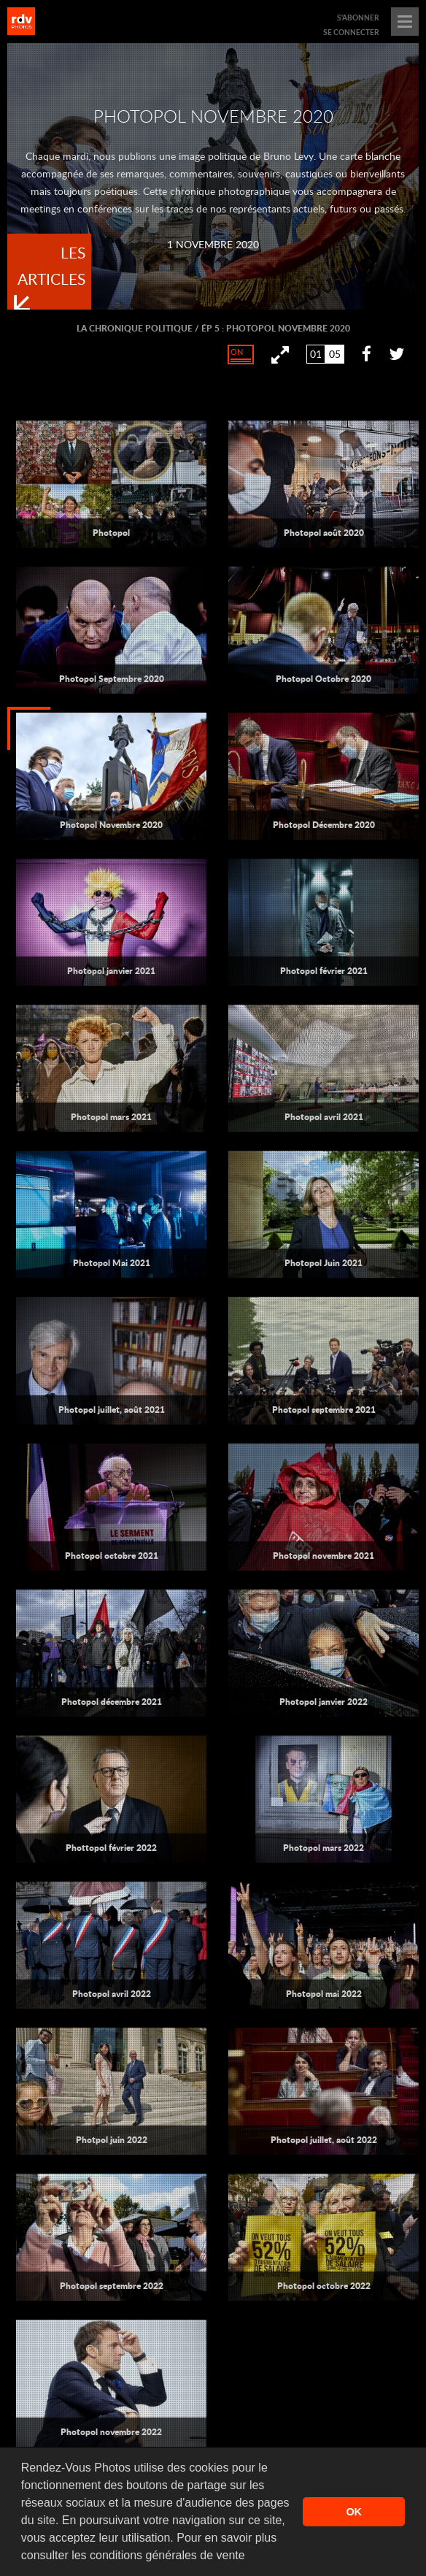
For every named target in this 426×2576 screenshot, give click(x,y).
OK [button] (354, 2512)
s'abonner (358, 17)
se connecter (351, 32)
